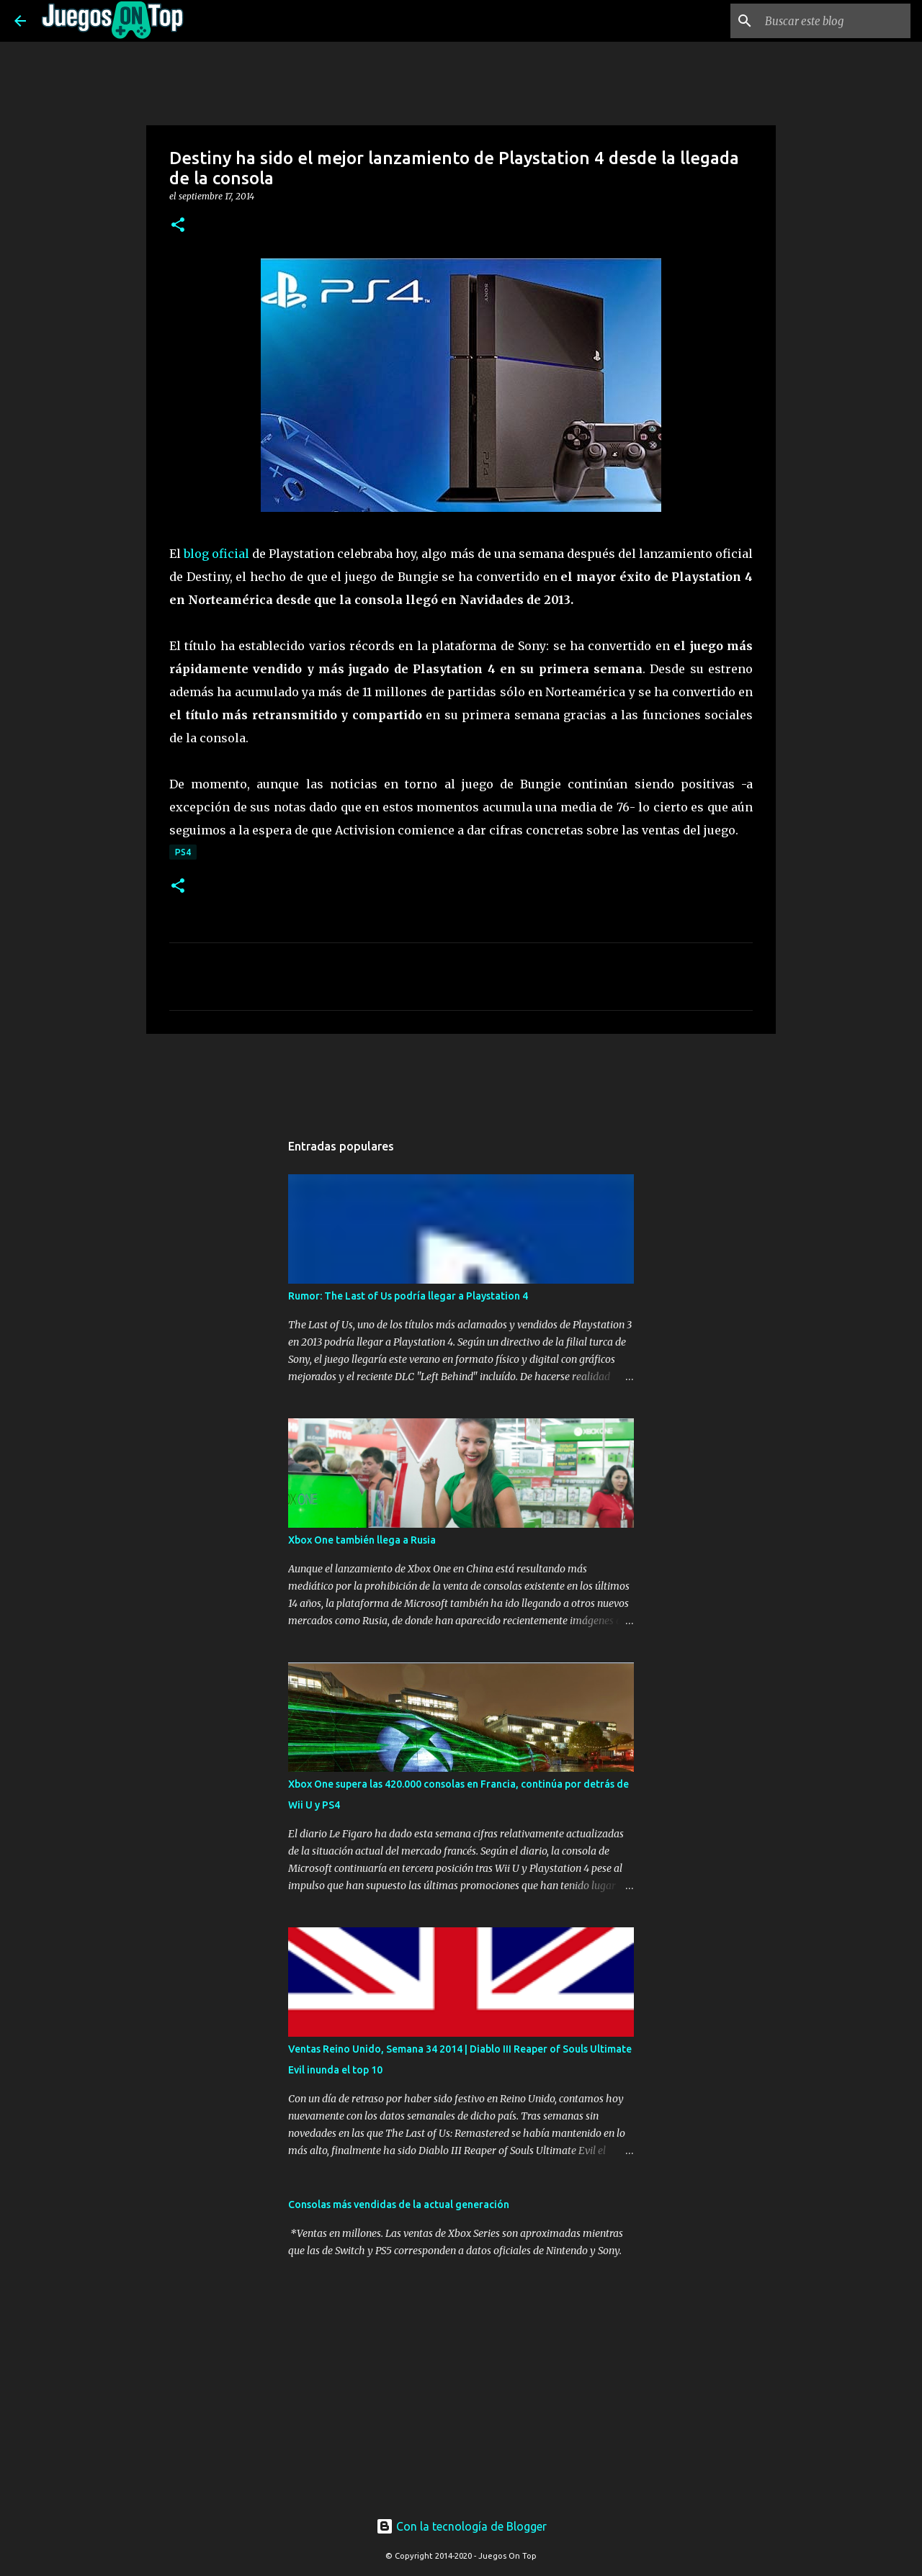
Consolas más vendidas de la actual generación (398, 2204)
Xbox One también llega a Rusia (362, 1540)
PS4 (183, 852)
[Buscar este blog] (834, 21)
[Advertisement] (402, 1072)
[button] (178, 225)
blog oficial (216, 553)
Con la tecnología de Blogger (461, 2526)
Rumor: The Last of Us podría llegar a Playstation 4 (408, 1296)
